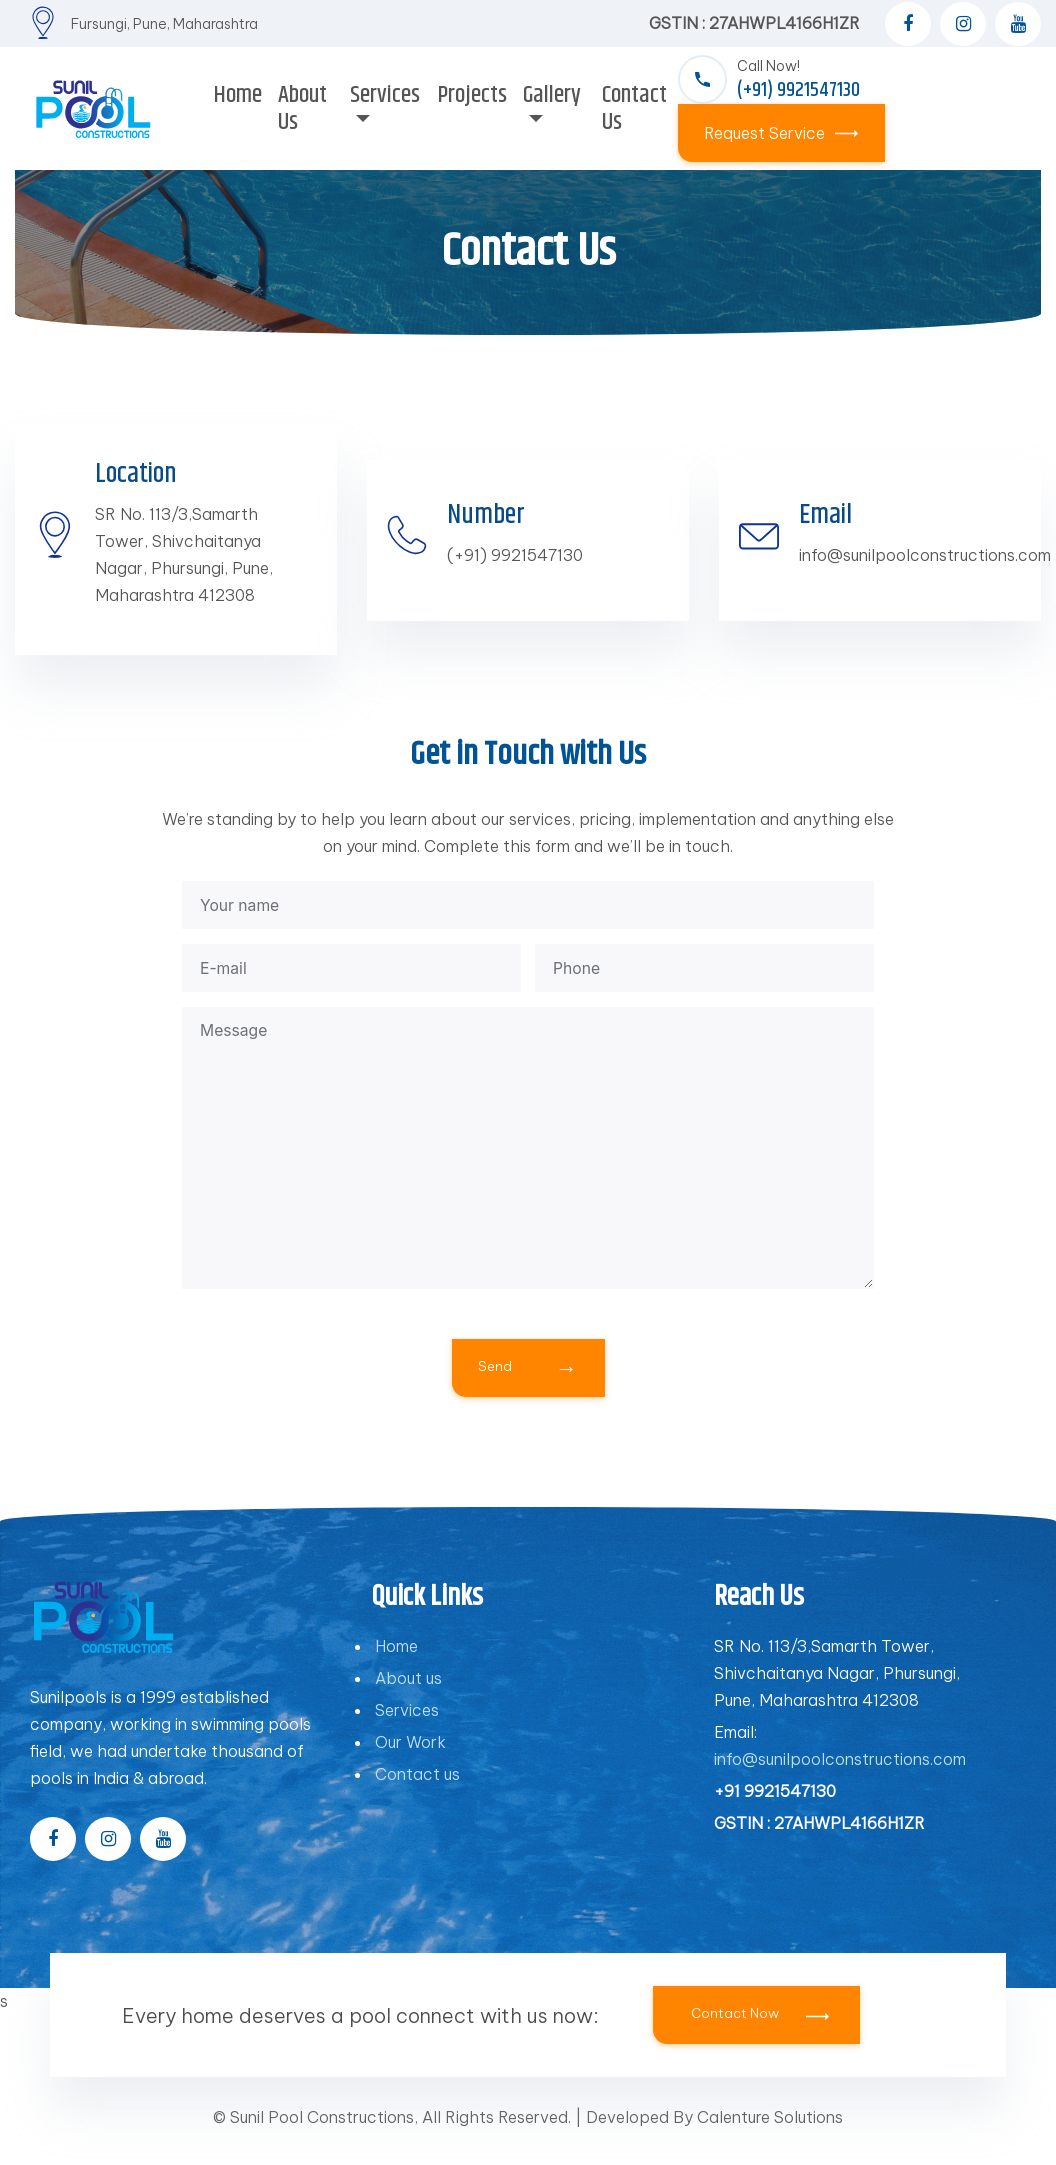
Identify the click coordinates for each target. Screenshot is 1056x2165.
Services (407, 1728)
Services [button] (385, 95)
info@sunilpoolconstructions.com (925, 555)
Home (238, 95)
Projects (472, 95)
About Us (302, 108)
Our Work (410, 1760)
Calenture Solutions (770, 2135)
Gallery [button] (552, 95)
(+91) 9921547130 (515, 555)
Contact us (417, 1792)
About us (408, 1696)
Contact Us (634, 108)
